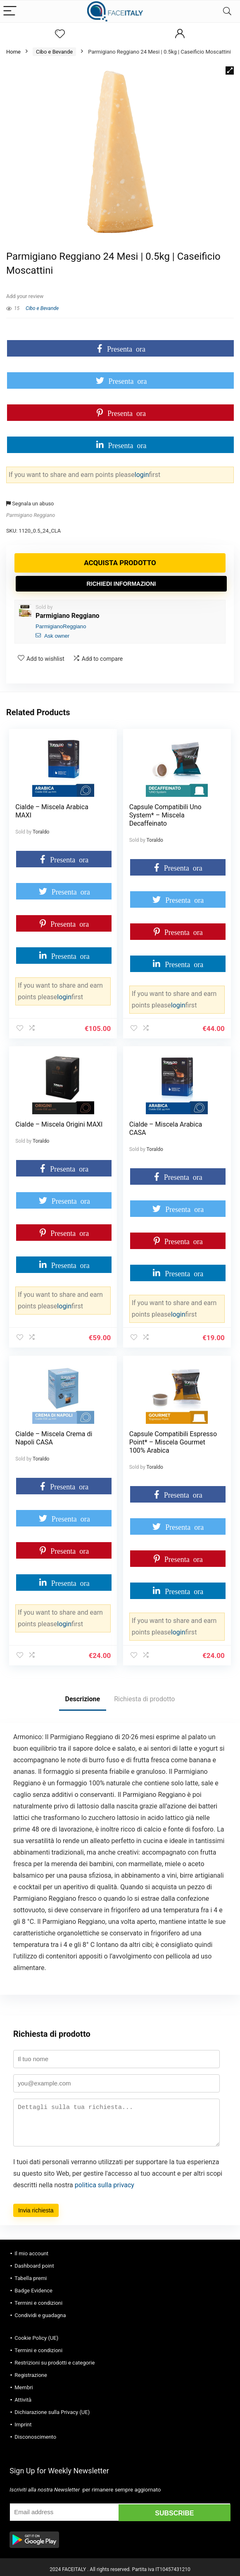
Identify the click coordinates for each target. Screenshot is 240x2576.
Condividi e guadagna (40, 2311)
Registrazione (30, 2370)
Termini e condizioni (38, 2298)
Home (13, 52)
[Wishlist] (60, 34)
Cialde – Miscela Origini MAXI (59, 1123)
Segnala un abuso (30, 503)
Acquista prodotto (120, 563)
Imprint (22, 2420)
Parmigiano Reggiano (30, 515)
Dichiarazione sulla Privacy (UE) (52, 2408)
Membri (23, 2383)
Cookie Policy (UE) (36, 2333)
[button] (230, 70)
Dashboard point (34, 2261)
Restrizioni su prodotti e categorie (54, 2358)
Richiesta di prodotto (144, 1694)
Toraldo (41, 832)
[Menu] (10, 11)
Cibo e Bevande (54, 52)
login (142, 475)
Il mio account (31, 2249)
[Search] (227, 11)
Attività (22, 2395)
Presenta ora (126, 348)
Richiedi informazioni (121, 583)
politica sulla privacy (104, 2180)
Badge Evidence (33, 2286)
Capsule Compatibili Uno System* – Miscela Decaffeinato (166, 815)
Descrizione (82, 1694)
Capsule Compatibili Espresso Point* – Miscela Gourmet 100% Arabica (173, 1439)
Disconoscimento (35, 2432)
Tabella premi (30, 2274)
